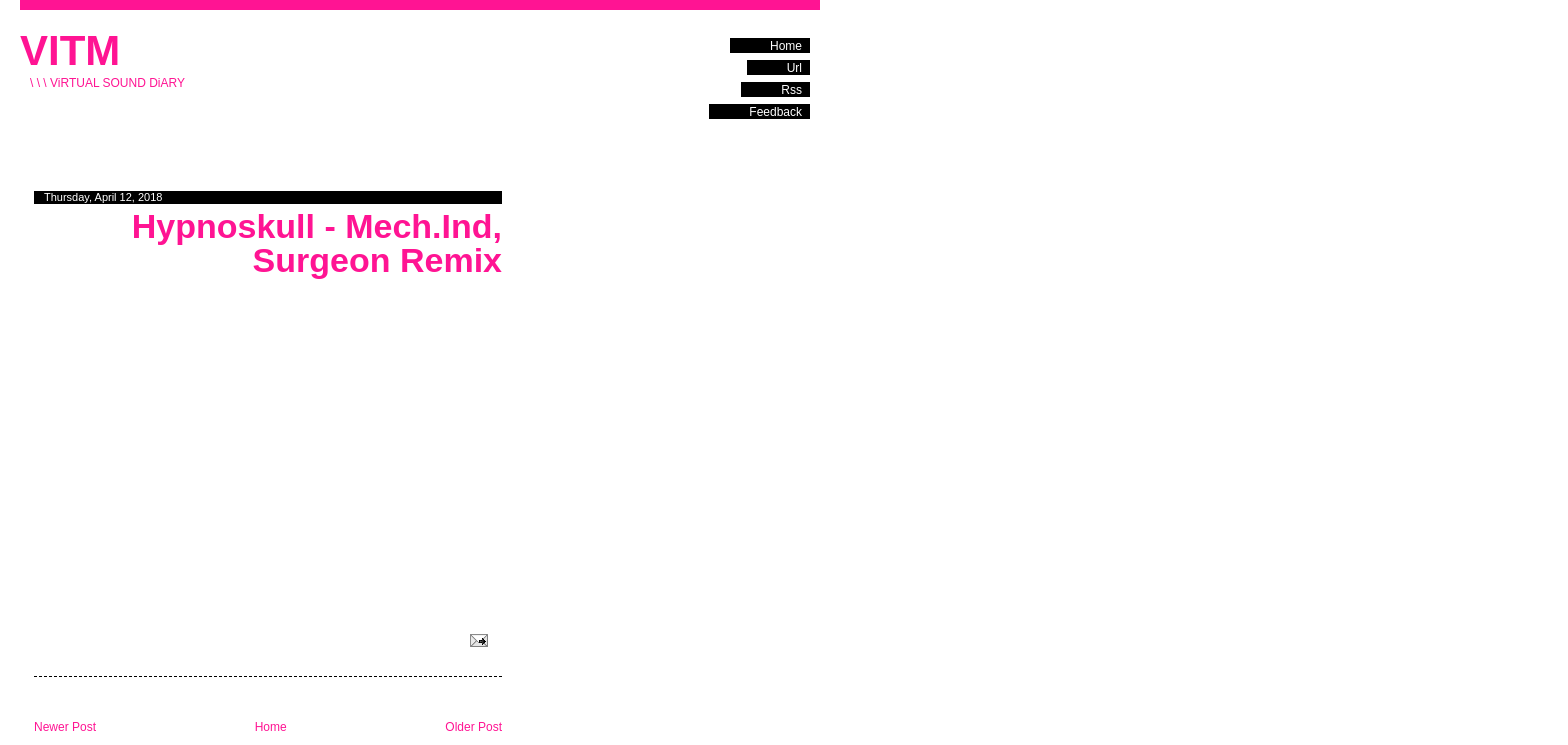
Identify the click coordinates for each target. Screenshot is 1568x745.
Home (786, 46)
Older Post (473, 727)
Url (794, 68)
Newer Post (65, 727)
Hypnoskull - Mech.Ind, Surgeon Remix (317, 243)
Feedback (775, 112)
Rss (791, 90)
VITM (70, 50)
